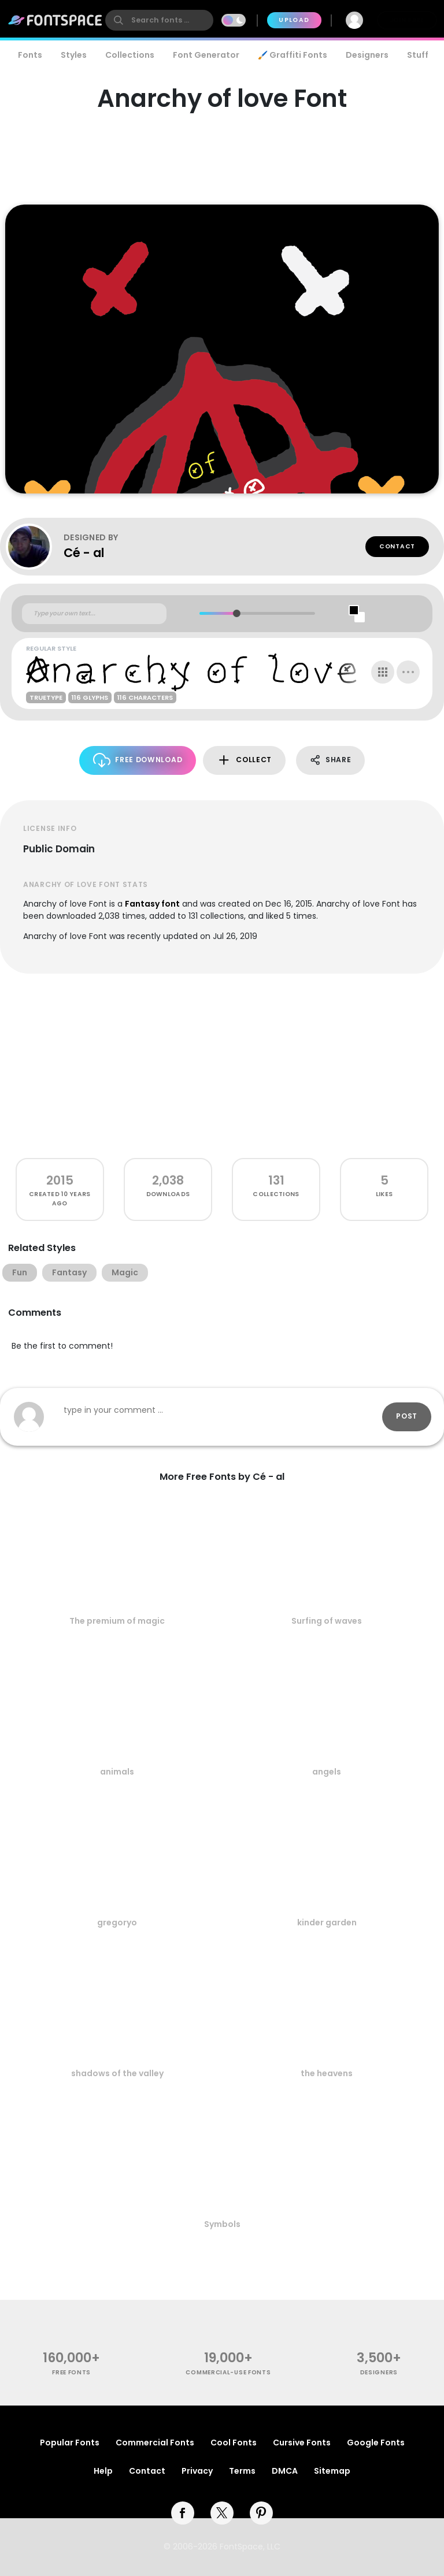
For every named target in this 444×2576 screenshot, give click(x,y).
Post (406, 1416)
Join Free (407, 20)
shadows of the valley (117, 2073)
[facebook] (182, 2513)
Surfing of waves (326, 1621)
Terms (242, 2471)
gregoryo (117, 1922)
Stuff (417, 55)
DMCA (285, 2471)
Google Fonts (376, 2442)
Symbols (222, 2224)
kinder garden (327, 1922)
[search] (159, 20)
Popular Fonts (69, 2442)
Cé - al (84, 552)
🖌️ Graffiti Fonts (292, 55)
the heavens (327, 2073)
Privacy (197, 2471)
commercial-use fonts (228, 2372)
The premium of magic (117, 1621)
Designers (367, 55)
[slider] (236, 613)
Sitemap (332, 2471)
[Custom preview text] (94, 613)
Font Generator (206, 55)
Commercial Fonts (155, 2442)
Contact (397, 546)
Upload (294, 20)
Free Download (138, 760)
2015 (59, 1180)
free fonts (71, 2372)
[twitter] (222, 2513)
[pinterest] (261, 2513)
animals (117, 1771)
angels (326, 1771)
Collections (129, 55)
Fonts (30, 55)
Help (103, 2471)
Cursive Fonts (302, 2442)
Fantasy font (152, 904)
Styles (74, 55)
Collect (244, 760)
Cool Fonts (233, 2442)
